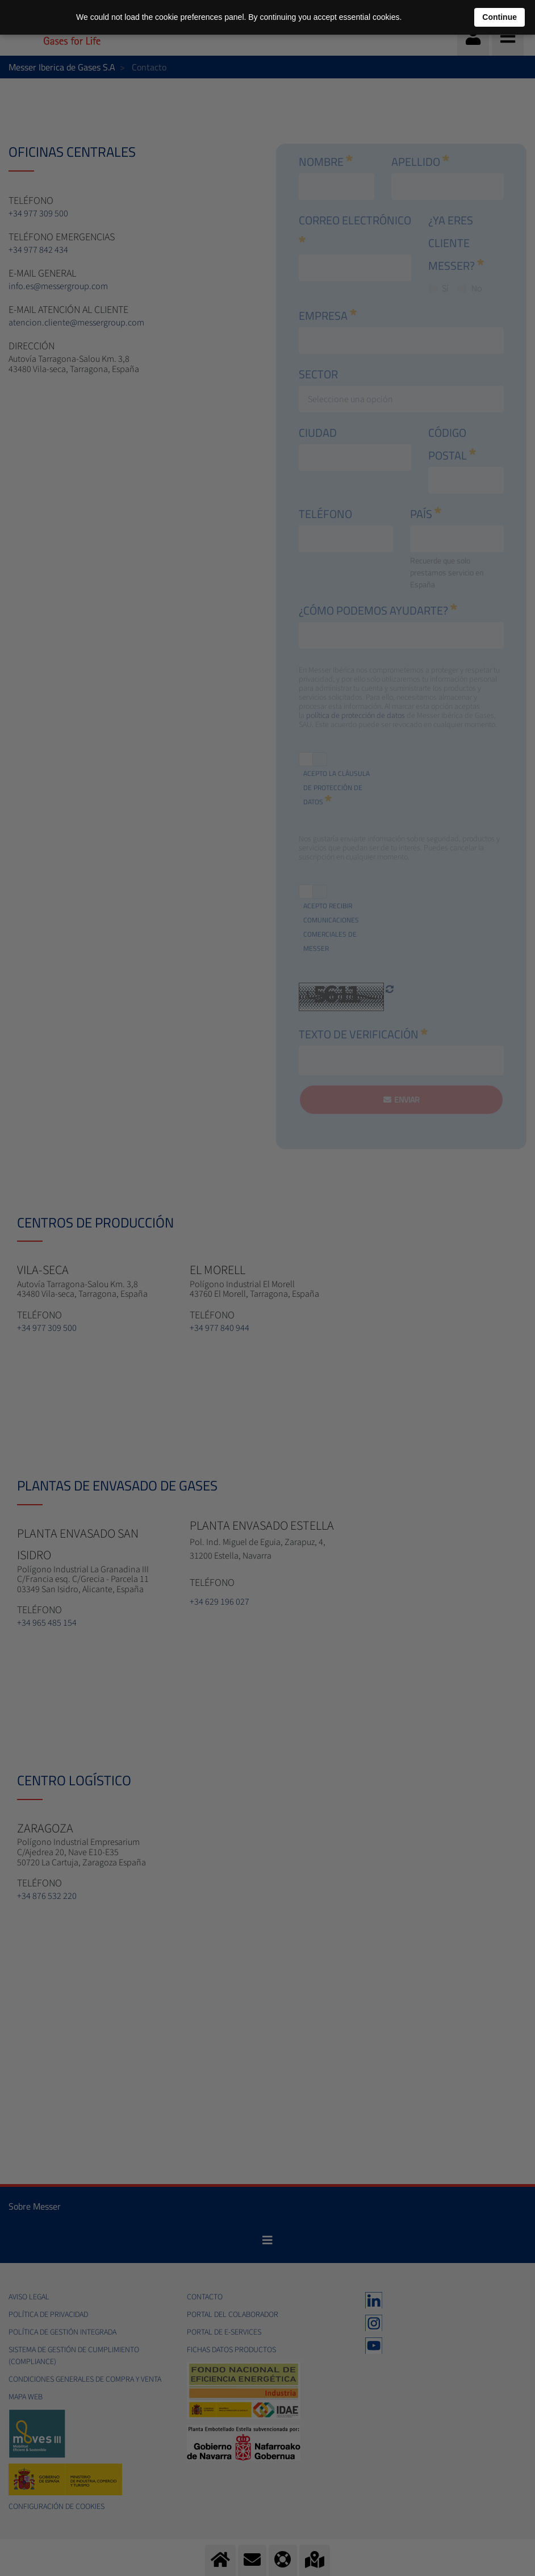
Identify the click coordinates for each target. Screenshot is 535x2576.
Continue (499, 17)
